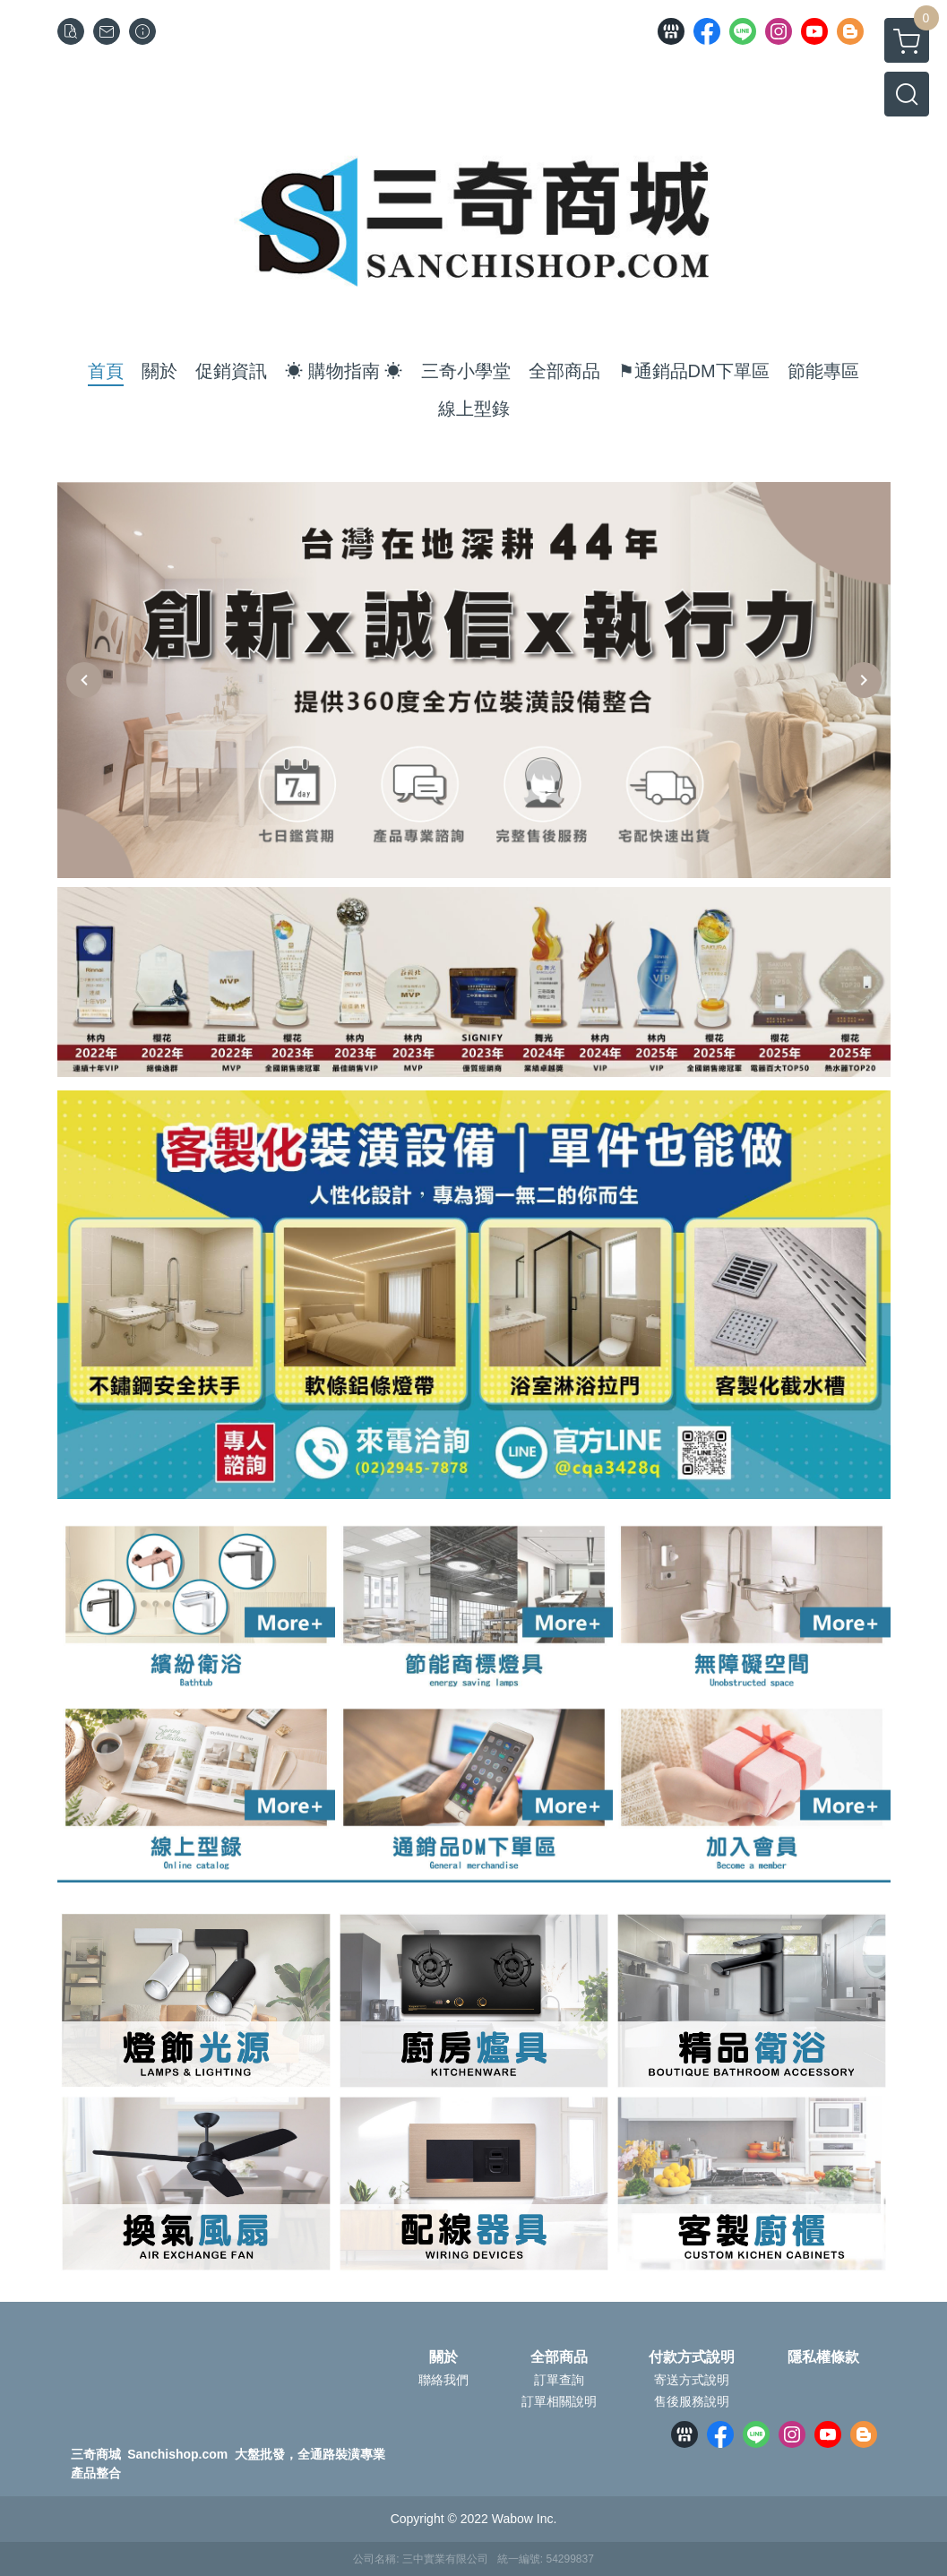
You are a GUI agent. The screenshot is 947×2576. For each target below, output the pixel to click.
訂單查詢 (559, 2380)
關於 (443, 2357)
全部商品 (559, 2357)
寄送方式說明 (691, 2380)
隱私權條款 (823, 2357)
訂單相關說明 (559, 2401)
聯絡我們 (443, 2380)
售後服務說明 (691, 2401)
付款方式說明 (692, 2357)
